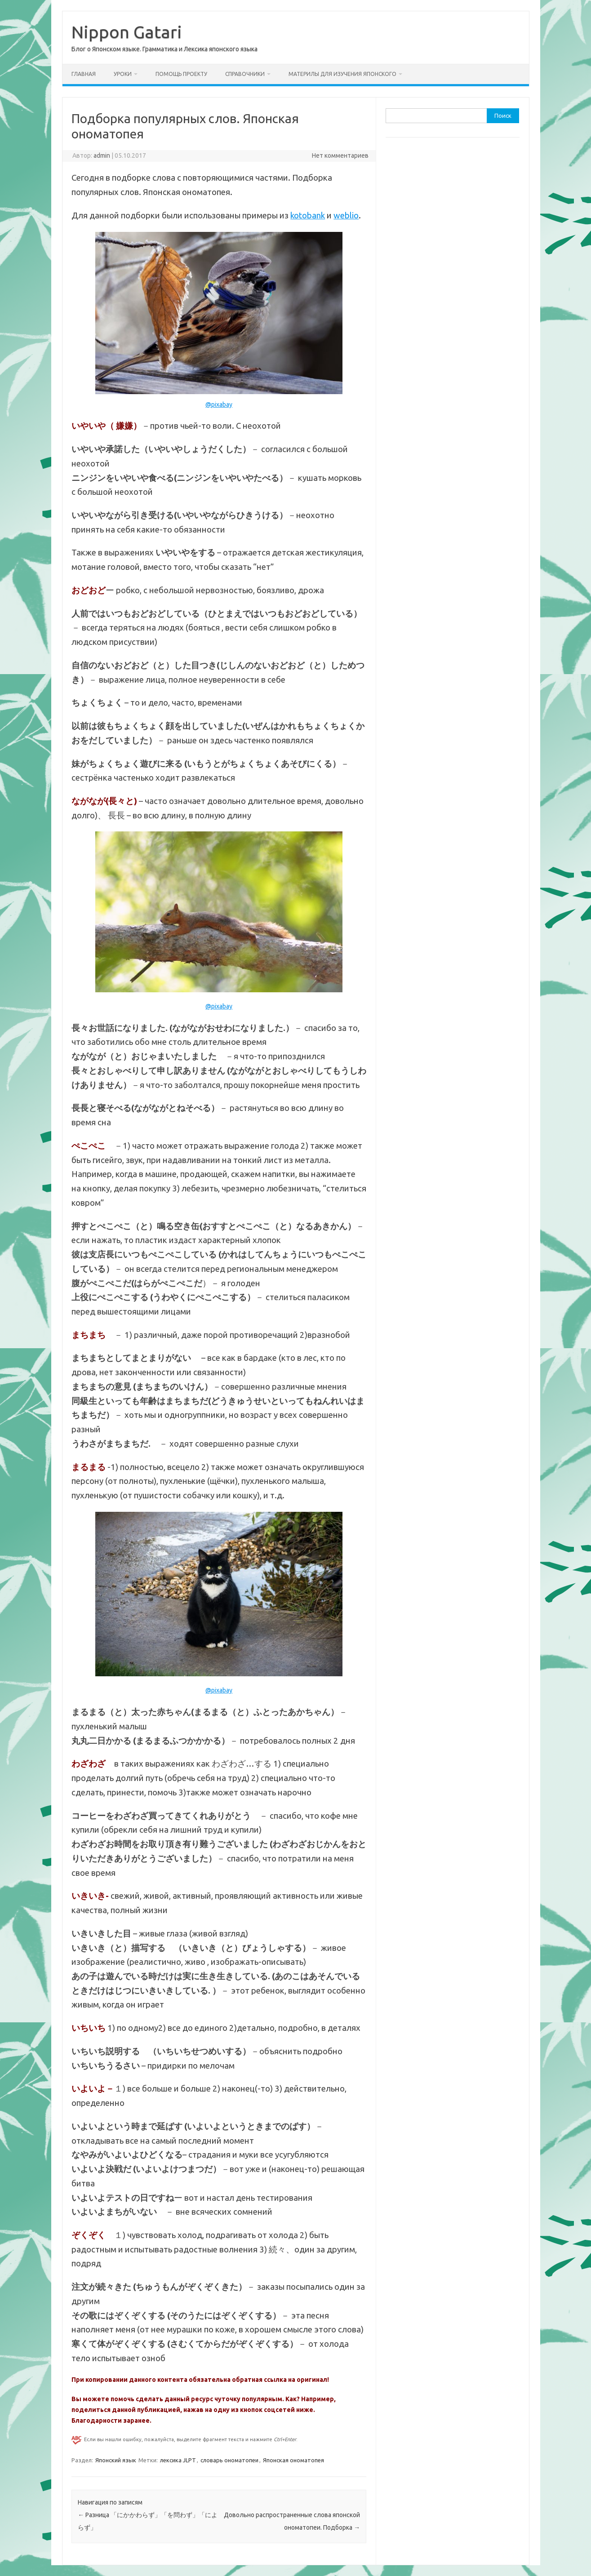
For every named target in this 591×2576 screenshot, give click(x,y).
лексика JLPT (178, 2460)
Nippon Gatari (126, 31)
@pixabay (218, 404)
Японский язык (115, 2460)
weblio (346, 215)
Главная (83, 74)
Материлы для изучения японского (342, 74)
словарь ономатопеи (229, 2460)
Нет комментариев (340, 155)
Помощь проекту (181, 74)
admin (101, 155)
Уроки (123, 74)
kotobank (307, 215)
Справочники (245, 74)
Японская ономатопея (293, 2460)
